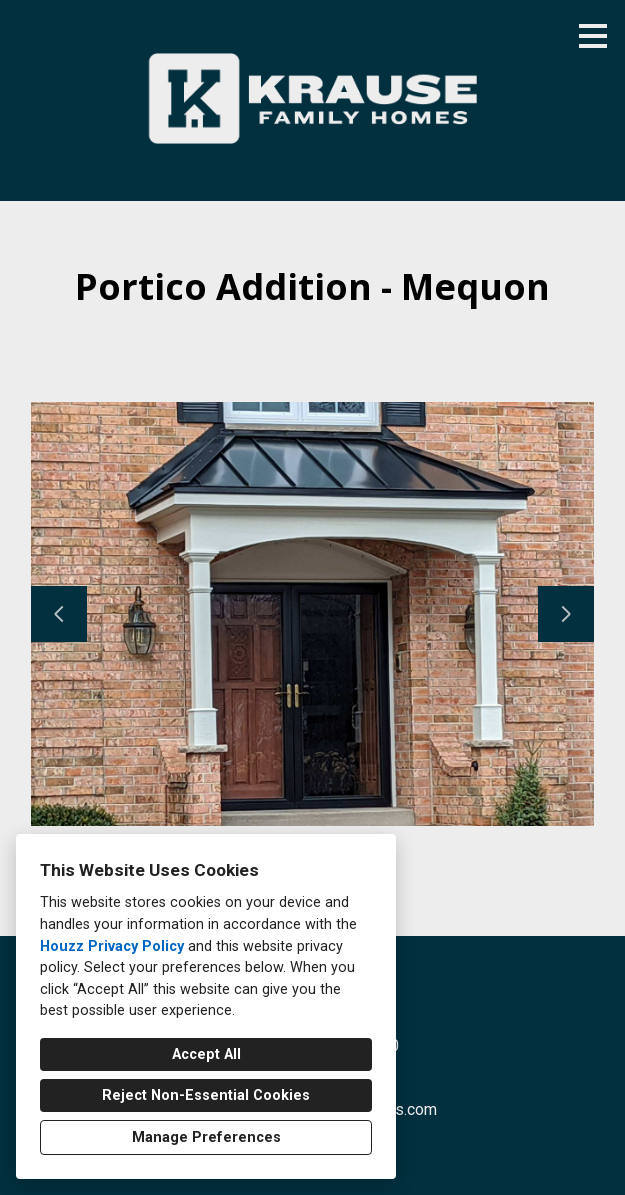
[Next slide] (566, 614)
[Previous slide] (59, 614)
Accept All (206, 1054)
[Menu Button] (593, 36)
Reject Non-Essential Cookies (206, 1095)
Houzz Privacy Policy (112, 946)
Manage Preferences (206, 1137)
